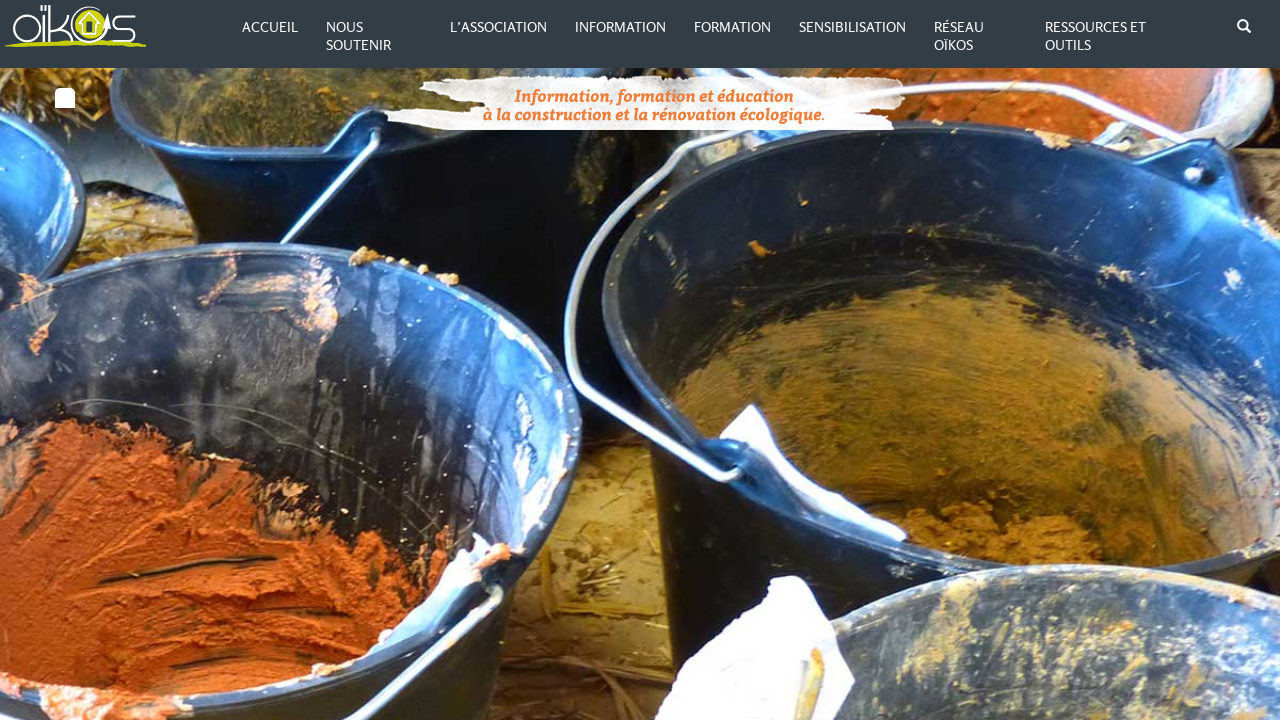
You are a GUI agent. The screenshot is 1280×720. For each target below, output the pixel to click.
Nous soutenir (358, 36)
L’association (498, 27)
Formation (732, 27)
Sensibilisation (852, 27)
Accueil (270, 27)
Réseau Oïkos (959, 36)
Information (620, 27)
